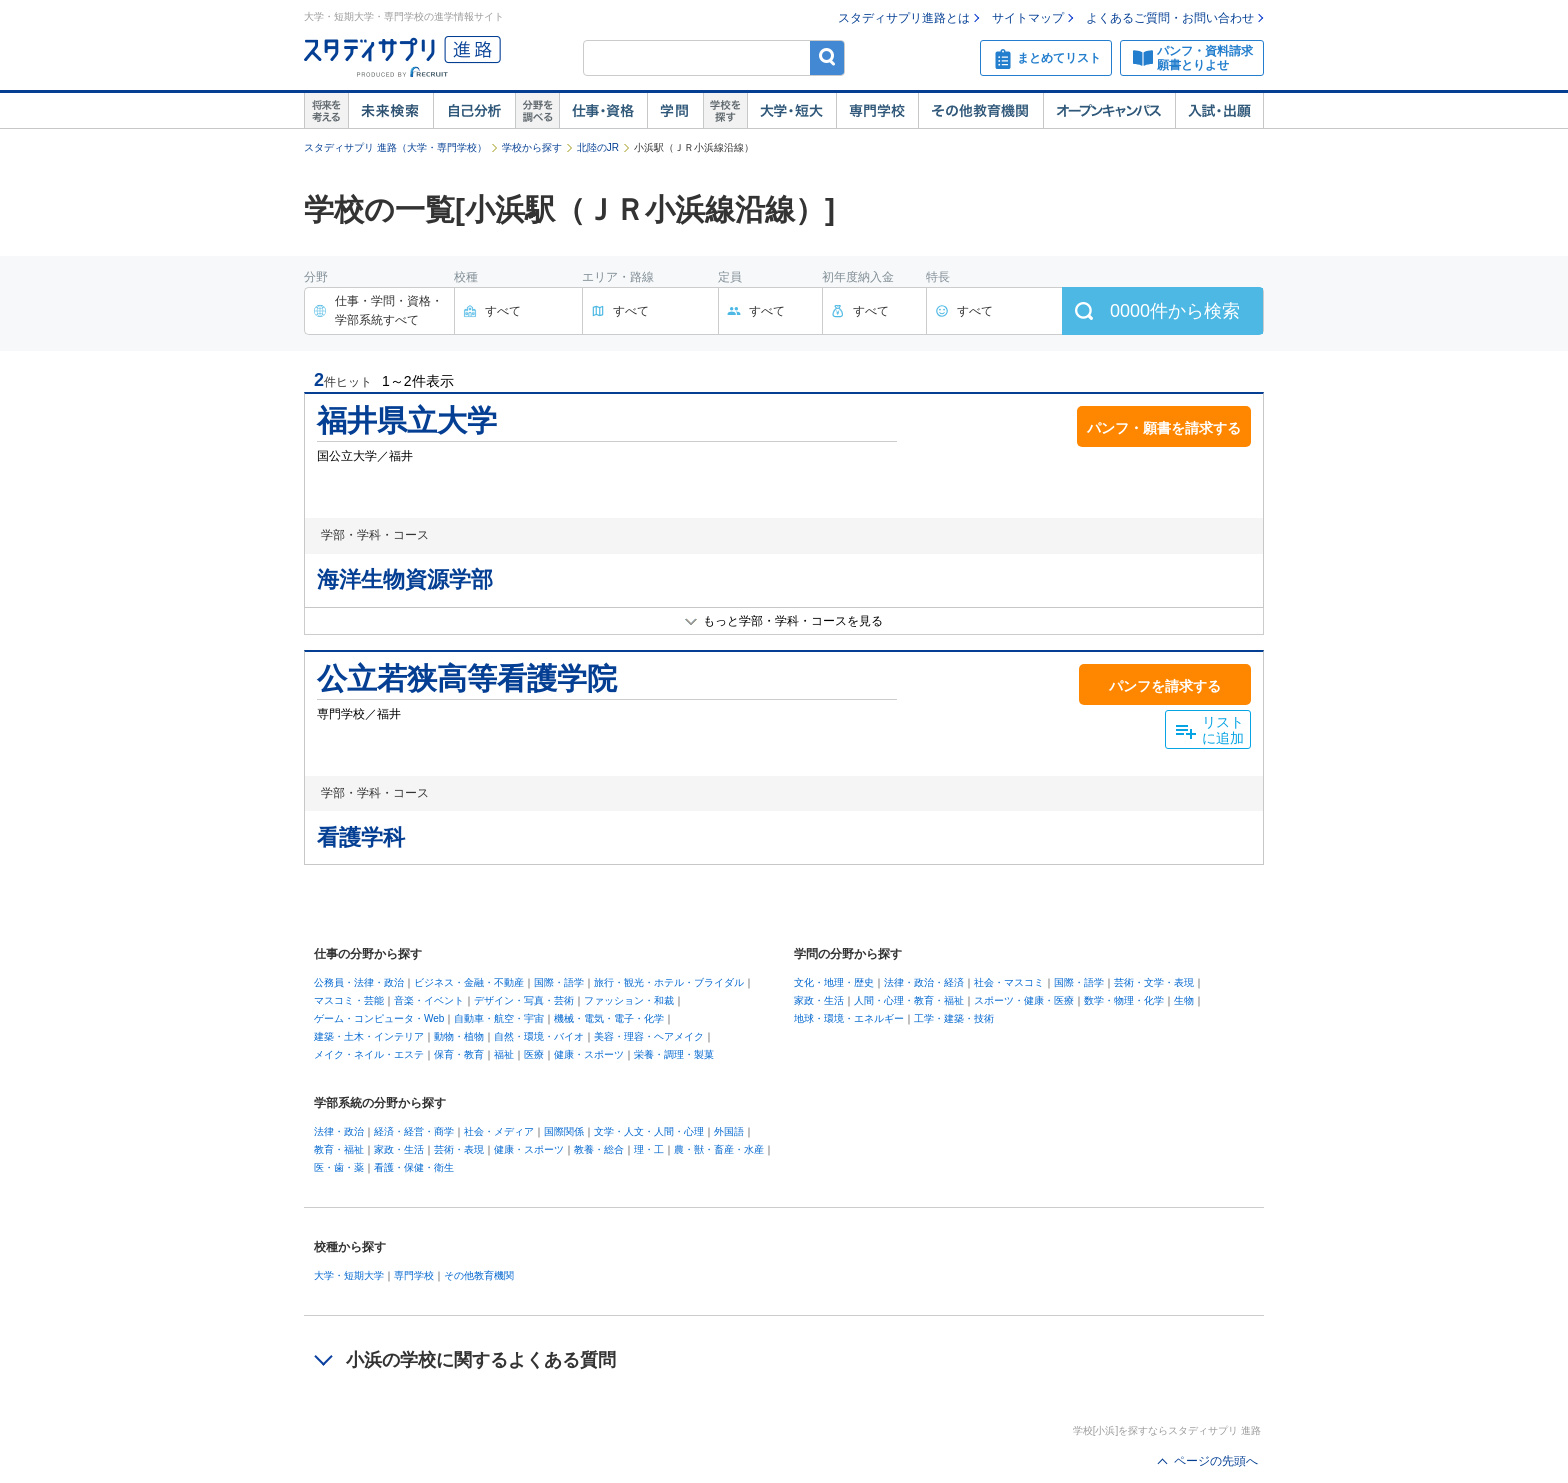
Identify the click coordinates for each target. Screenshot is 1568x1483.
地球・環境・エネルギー (849, 1018)
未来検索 (390, 111)
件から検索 (1175, 311)
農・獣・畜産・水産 (719, 1149)
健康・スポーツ (589, 1054)
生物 (1184, 1000)
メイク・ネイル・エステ (369, 1054)
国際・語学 (559, 982)
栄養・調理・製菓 (674, 1054)
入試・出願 (1219, 111)
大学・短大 (791, 111)
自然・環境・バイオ (539, 1036)
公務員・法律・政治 (359, 982)
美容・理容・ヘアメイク (649, 1036)
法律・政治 (339, 1131)
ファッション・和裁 (629, 1000)
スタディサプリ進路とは (904, 18)
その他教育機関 (980, 111)
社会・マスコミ (1009, 982)
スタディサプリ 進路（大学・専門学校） (395, 147)
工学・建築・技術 (954, 1018)
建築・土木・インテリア (369, 1036)
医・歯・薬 (339, 1167)
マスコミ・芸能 (349, 1000)
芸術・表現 (459, 1149)
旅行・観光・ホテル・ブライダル (669, 982)
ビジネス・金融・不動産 (469, 982)
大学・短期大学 (349, 1275)
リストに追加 (1223, 730)
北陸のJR (598, 147)
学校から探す (532, 147)
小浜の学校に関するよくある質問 (481, 1360)
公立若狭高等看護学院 (467, 678)
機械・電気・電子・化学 (609, 1018)
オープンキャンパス (1109, 111)
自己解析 (474, 111)
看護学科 (361, 837)
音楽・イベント (429, 1000)
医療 (534, 1054)
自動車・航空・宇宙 (499, 1018)
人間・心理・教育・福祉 (909, 1000)
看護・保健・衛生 (414, 1167)
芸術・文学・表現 (1154, 982)
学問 (675, 111)
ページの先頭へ (1216, 1461)
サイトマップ (1028, 18)
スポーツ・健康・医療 (1024, 1000)
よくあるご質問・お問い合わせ (1170, 18)
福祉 (504, 1054)
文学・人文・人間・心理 (649, 1131)
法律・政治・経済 (924, 982)
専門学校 (877, 111)
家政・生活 (819, 1000)
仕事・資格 (603, 111)
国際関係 (564, 1131)
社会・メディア (499, 1131)
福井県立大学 (407, 420)
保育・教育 (459, 1054)
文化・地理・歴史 (834, 982)
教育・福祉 (339, 1149)
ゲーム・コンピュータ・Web (379, 1018)
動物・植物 (459, 1036)
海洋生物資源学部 (405, 579)
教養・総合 (599, 1149)
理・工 (649, 1149)
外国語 (729, 1131)
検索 (827, 57)
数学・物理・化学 (1124, 1000)
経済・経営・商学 (414, 1131)
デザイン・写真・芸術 (524, 1000)
